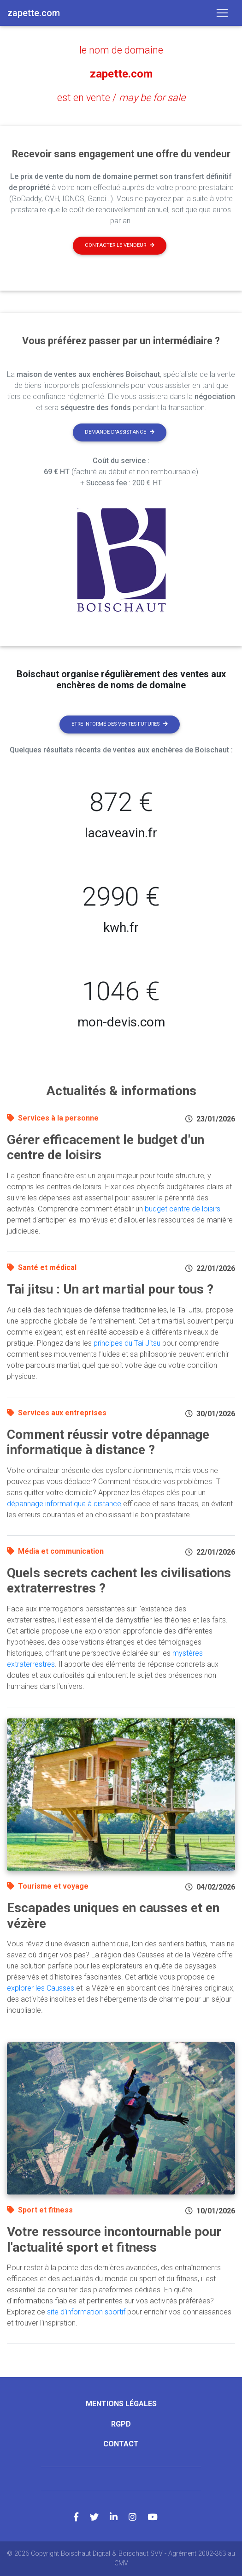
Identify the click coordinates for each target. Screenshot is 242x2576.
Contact (121, 2443)
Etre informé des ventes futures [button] (119, 724)
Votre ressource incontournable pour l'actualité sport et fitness (114, 2239)
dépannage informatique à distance (64, 1503)
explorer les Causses (40, 1988)
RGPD (121, 2424)
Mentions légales (121, 2403)
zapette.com (121, 73)
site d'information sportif (86, 2312)
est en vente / (121, 97)
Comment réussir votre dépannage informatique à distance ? (108, 1442)
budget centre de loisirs (182, 1209)
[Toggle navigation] (222, 13)
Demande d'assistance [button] (119, 432)
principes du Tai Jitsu (127, 1343)
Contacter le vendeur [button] (119, 245)
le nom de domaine (121, 50)
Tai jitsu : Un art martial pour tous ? (110, 1289)
